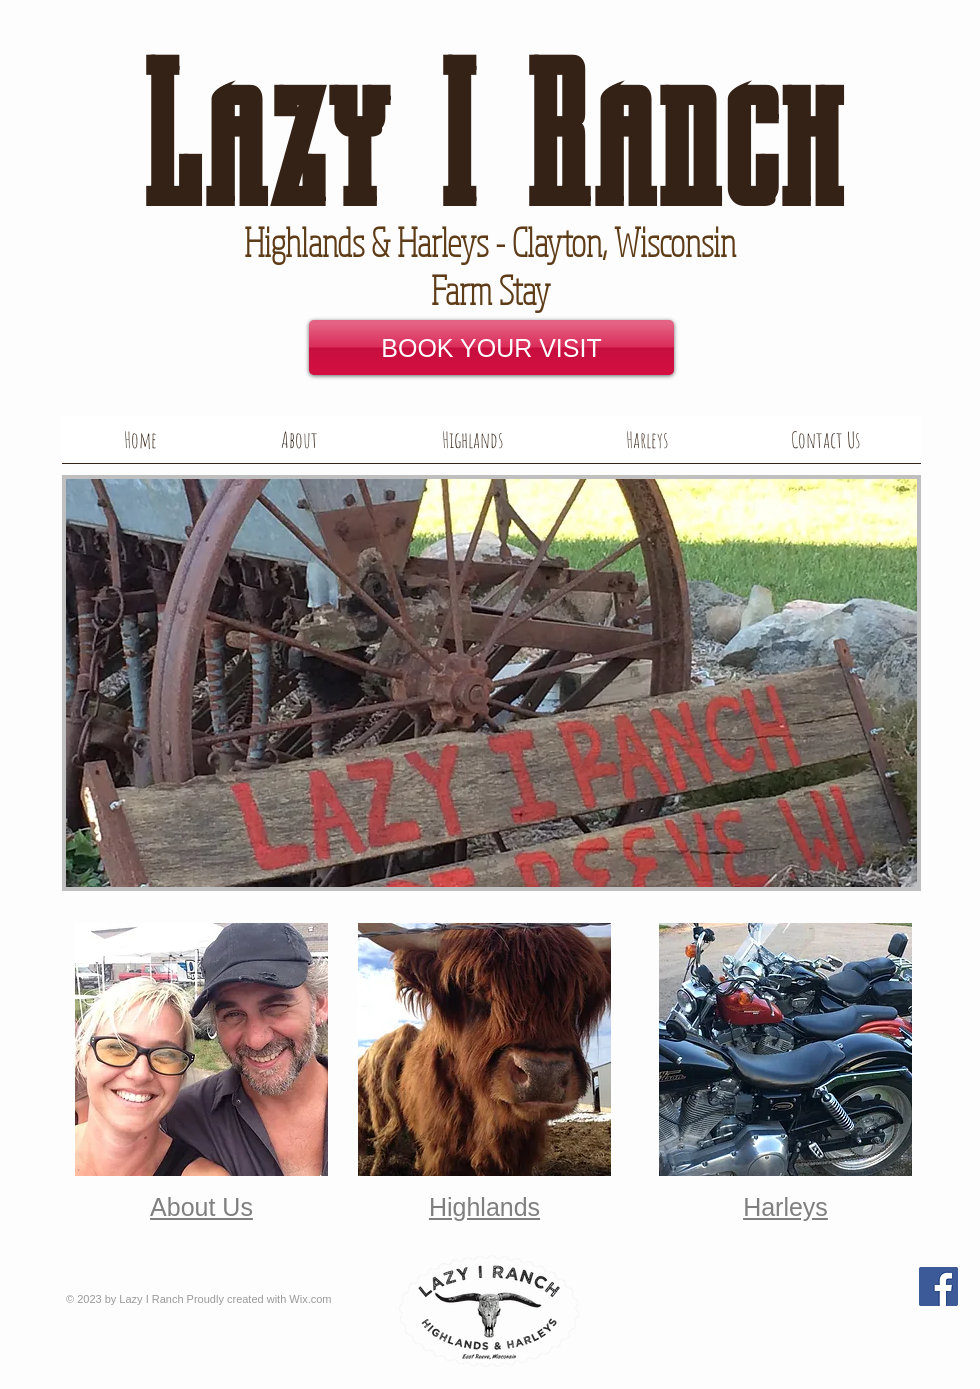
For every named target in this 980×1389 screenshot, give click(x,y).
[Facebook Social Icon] (938, 1286)
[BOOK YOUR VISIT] (491, 347)
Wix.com (310, 1299)
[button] (491, 683)
